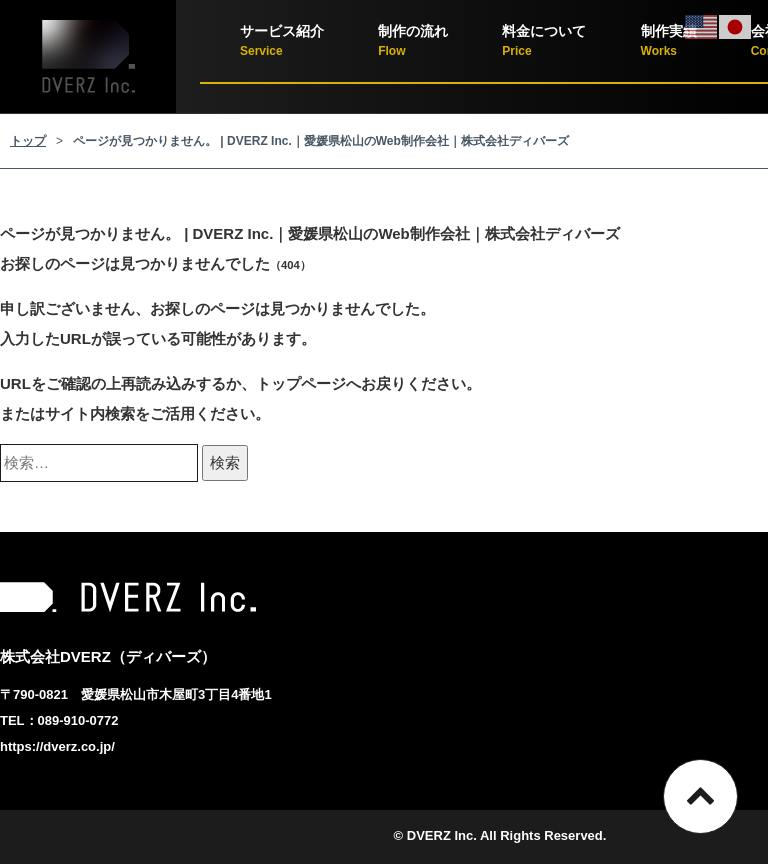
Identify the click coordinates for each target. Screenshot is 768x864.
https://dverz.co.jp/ (57, 746)
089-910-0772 (78, 720)
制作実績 (669, 42)
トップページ (301, 383)
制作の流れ (413, 42)
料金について (544, 42)
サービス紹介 (282, 42)
